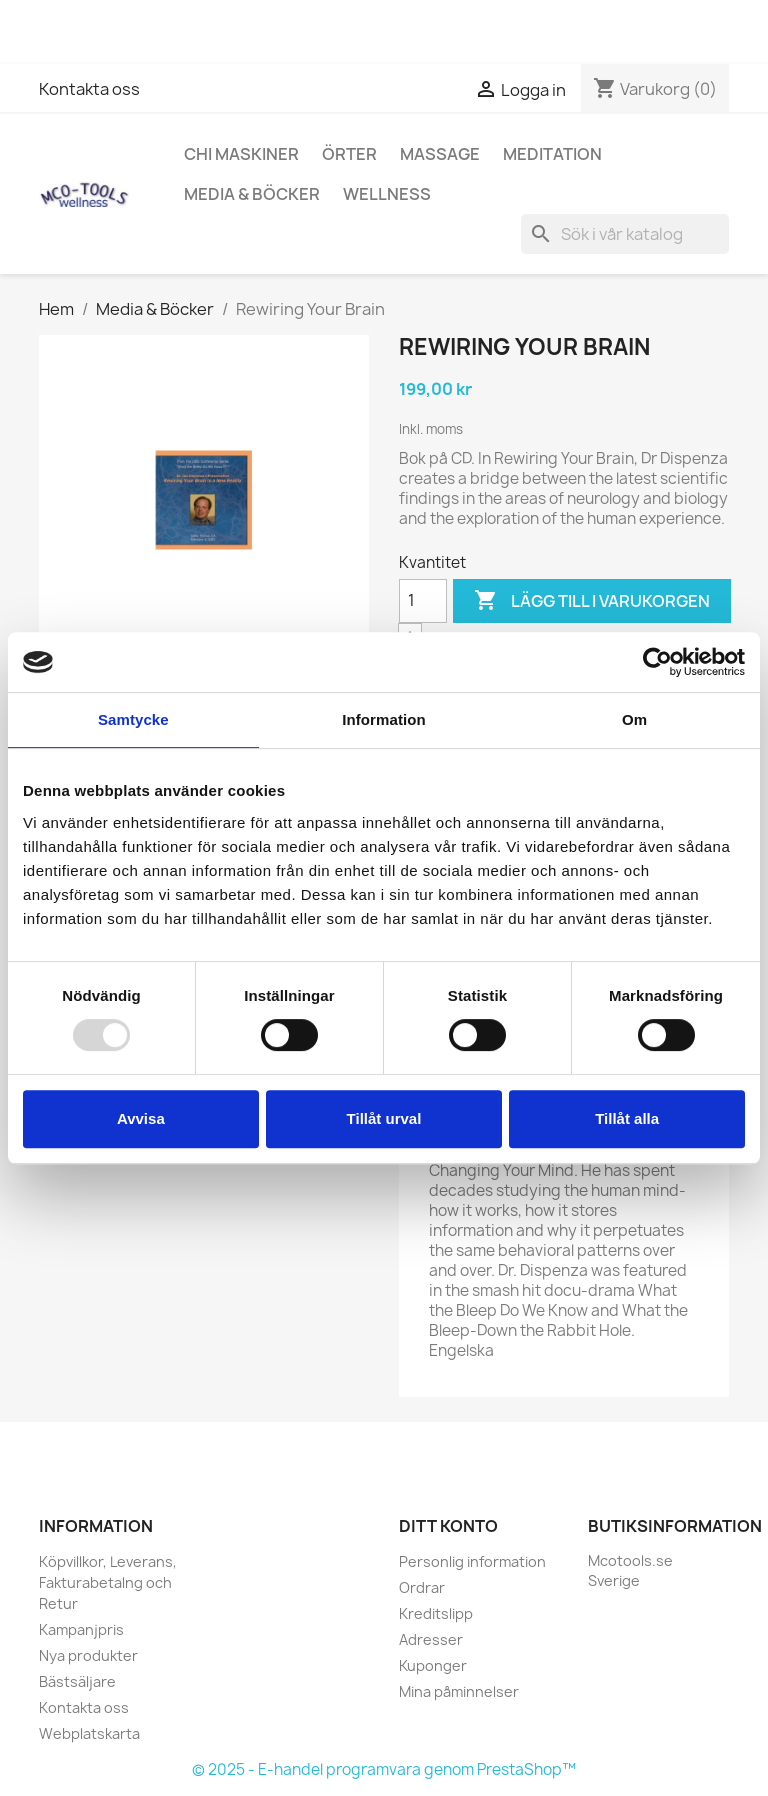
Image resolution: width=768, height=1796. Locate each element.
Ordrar (422, 1587)
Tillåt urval (384, 1118)
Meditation (552, 154)
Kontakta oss (89, 89)
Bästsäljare (77, 1681)
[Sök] (625, 234)
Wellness (387, 194)
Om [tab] (634, 719)
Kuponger (433, 1665)
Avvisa (141, 1118)
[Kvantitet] (423, 601)
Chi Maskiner (241, 154)
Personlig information (472, 1561)
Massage (440, 154)
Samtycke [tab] (133, 719)
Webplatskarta (89, 1733)
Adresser (431, 1639)
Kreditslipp (436, 1613)
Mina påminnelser (459, 1691)
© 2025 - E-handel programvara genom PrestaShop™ (384, 1769)
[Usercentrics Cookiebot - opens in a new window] (657, 662)
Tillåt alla (627, 1118)
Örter (349, 154)
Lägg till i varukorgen (592, 601)
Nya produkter (88, 1655)
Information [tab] (384, 719)
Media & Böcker (252, 194)
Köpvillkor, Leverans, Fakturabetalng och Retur (108, 1582)
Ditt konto (448, 1526)
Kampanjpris (81, 1629)
